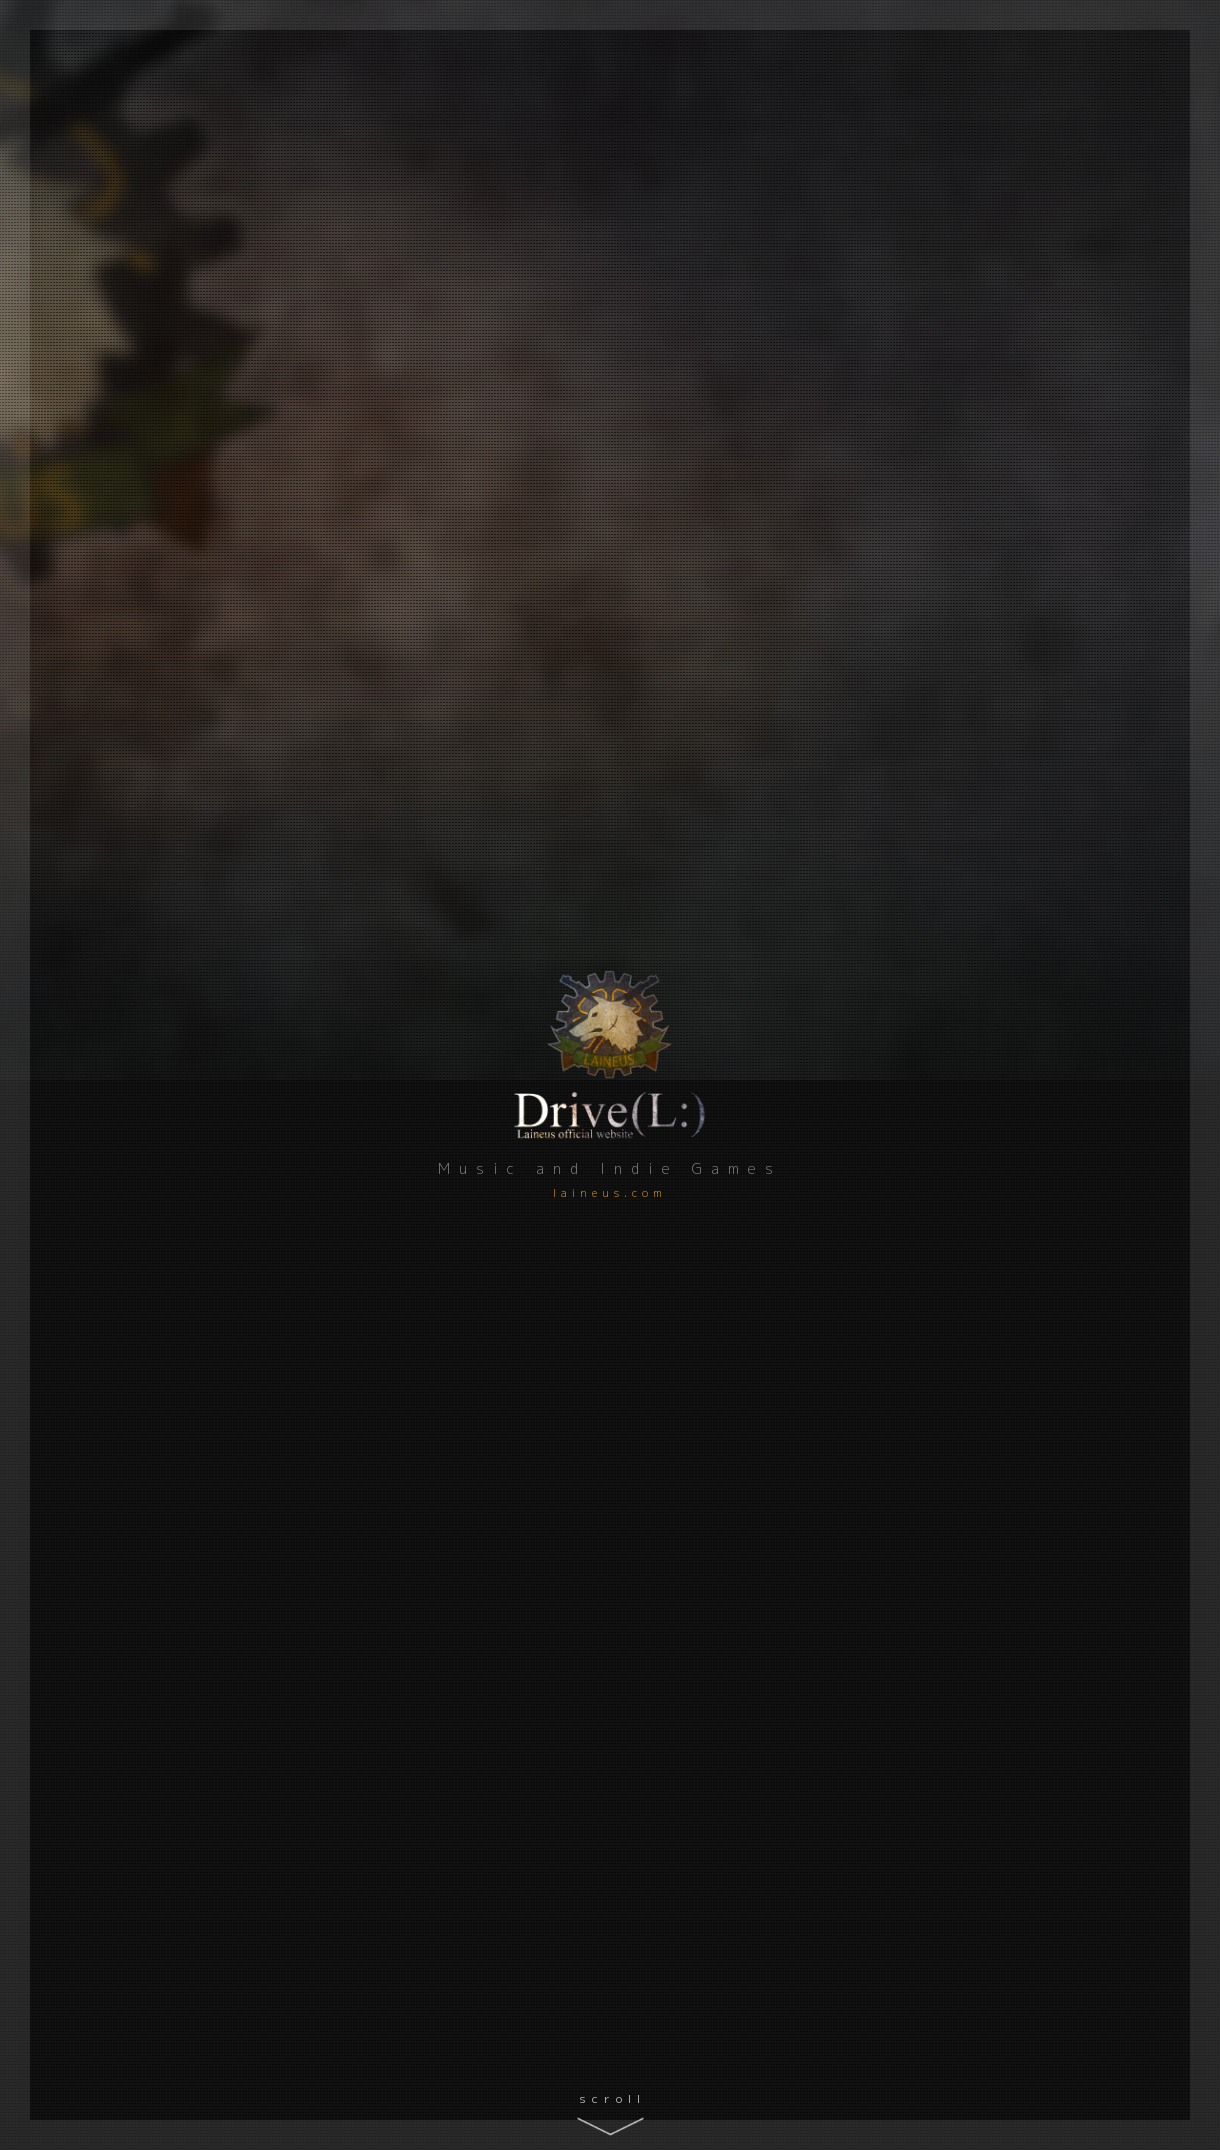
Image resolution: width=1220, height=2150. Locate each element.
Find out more (1141, 1727)
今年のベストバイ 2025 (977, 999)
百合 (531, 1413)
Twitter (76, 1048)
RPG (437, 1636)
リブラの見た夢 (482, 1300)
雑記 (914, 1093)
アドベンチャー (462, 1413)
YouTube (76, 1007)
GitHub (76, 966)
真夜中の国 (987, 1300)
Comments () (527, 1448)
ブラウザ (585, 1413)
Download (997, 1325)
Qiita (76, 925)
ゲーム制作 (405, 1114)
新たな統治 (987, 1544)
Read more (1115, 722)
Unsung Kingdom (495, 1544)
